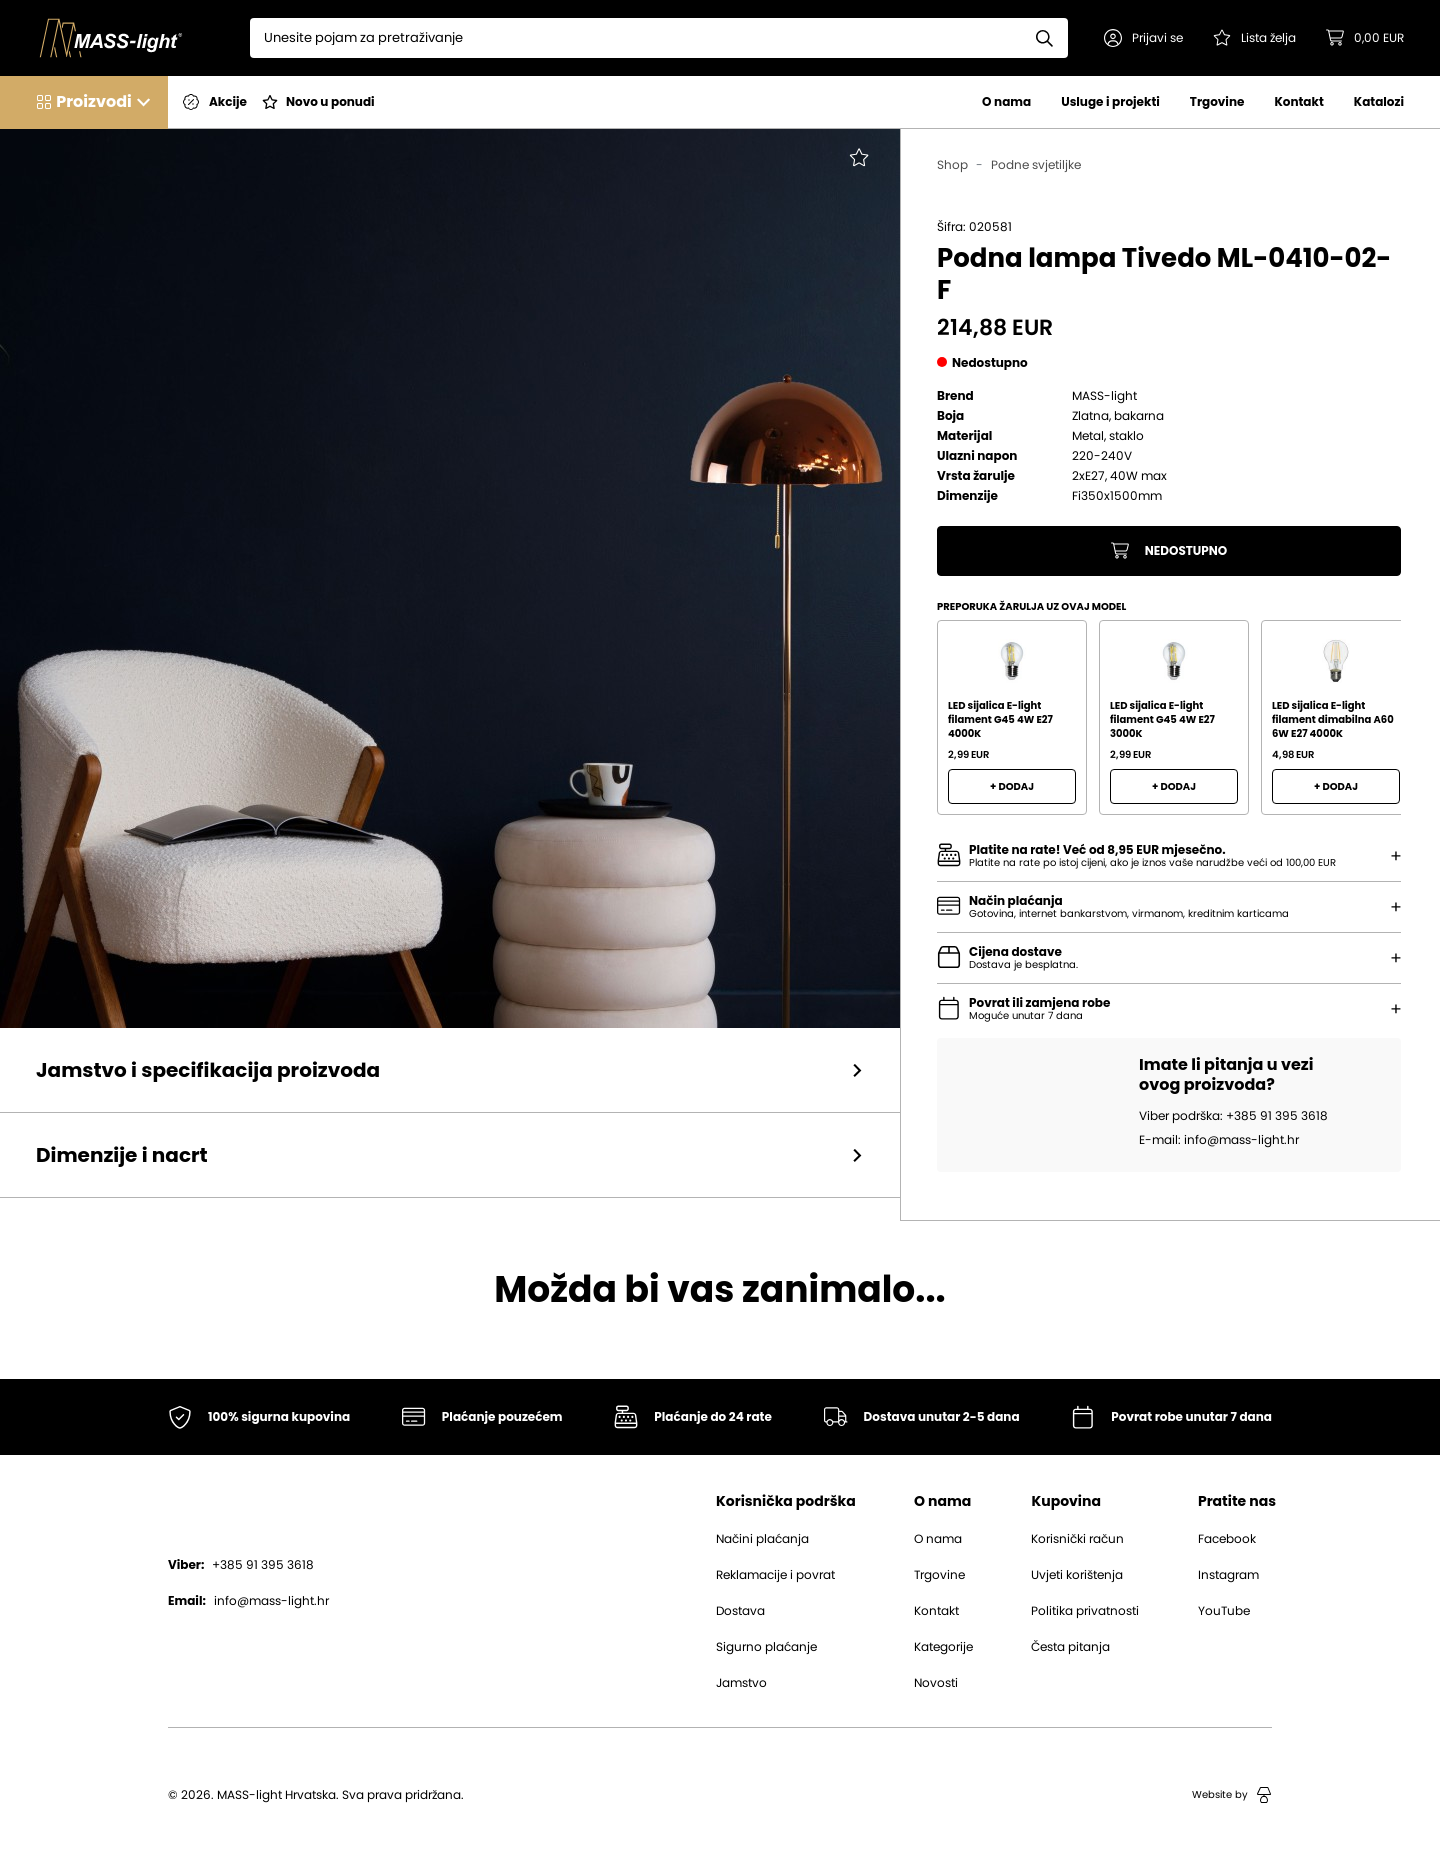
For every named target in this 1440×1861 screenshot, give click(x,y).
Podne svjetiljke (1036, 165)
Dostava (740, 1611)
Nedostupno (1169, 551)
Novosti (936, 1683)
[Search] (636, 38)
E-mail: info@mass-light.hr (1219, 1140)
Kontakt (1298, 101)
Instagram (1228, 1575)
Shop (952, 165)
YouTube (1224, 1611)
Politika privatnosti (1085, 1611)
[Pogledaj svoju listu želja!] (1254, 38)
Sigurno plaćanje (766, 1647)
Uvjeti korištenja (1077, 1575)
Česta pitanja (1070, 1647)
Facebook (1227, 1539)
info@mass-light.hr (248, 1601)
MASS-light (1104, 396)
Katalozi (1379, 101)
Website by (1232, 1795)
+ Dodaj (1012, 786)
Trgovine (1217, 101)
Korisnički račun (1077, 1539)
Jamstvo (741, 1683)
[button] (1143, 38)
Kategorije (943, 1647)
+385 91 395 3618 (241, 1565)
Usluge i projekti (1110, 101)
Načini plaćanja (762, 1539)
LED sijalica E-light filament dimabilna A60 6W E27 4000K (1333, 719)
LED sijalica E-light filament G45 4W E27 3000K (1162, 719)
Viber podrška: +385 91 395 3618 (1233, 1116)
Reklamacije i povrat (775, 1575)
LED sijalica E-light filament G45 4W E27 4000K (1000, 719)
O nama (1006, 101)
